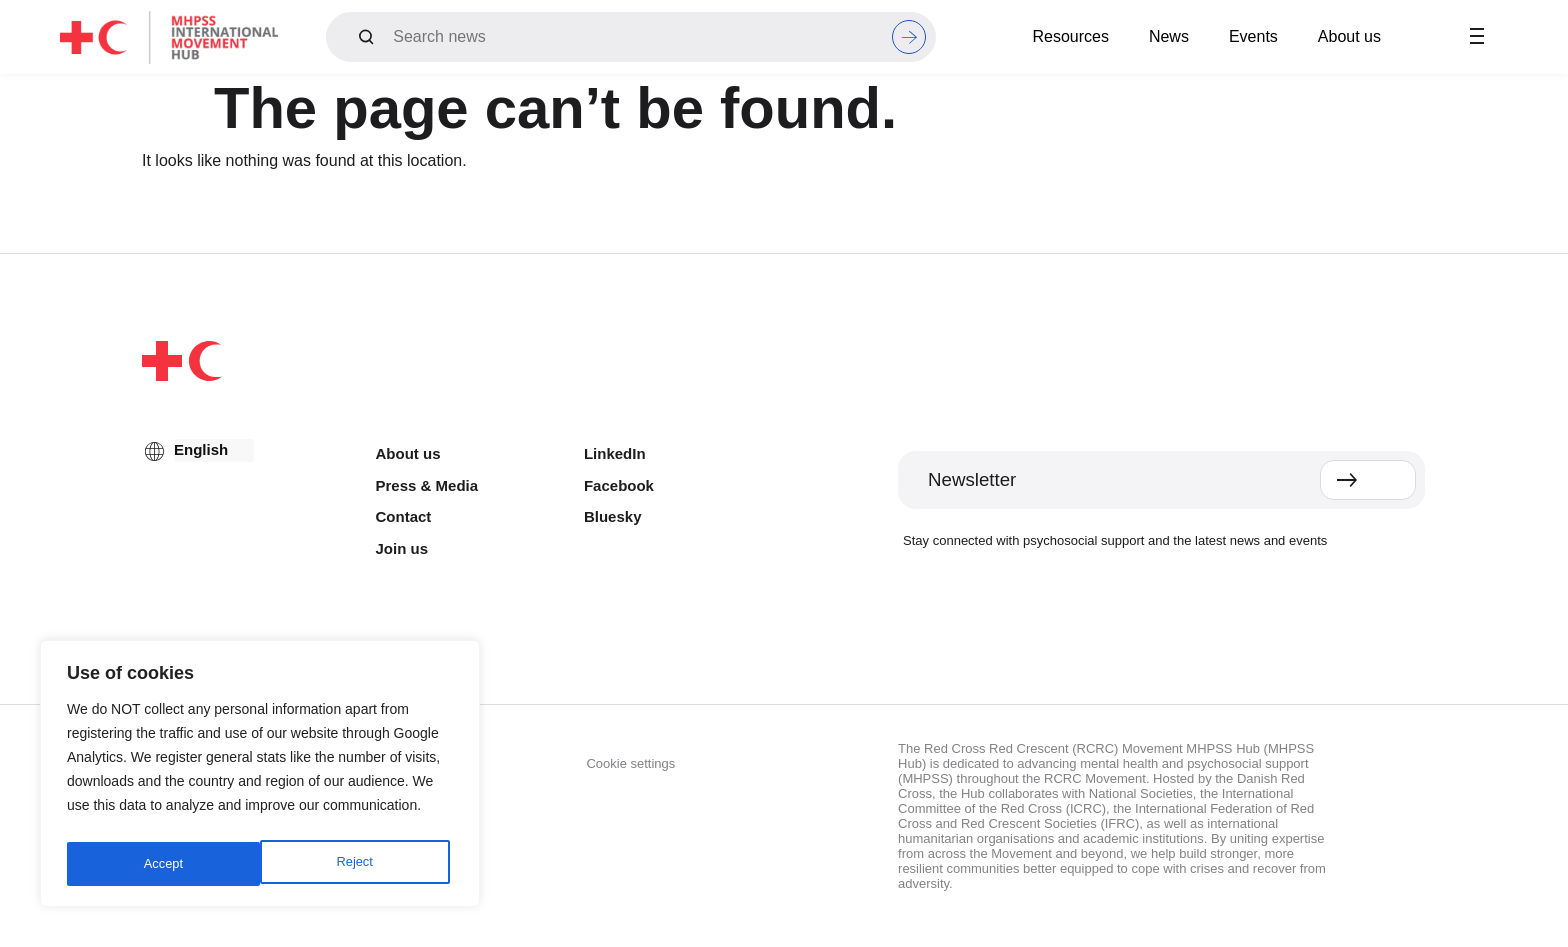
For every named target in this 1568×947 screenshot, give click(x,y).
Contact (404, 516)
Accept (357, 864)
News (1169, 36)
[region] (260, 778)
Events (1253, 36)
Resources (1070, 36)
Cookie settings (630, 763)
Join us (402, 548)
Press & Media (427, 485)
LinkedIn (615, 453)
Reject (161, 864)
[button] (1477, 37)
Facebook (619, 485)
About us (1349, 36)
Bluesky (613, 516)
